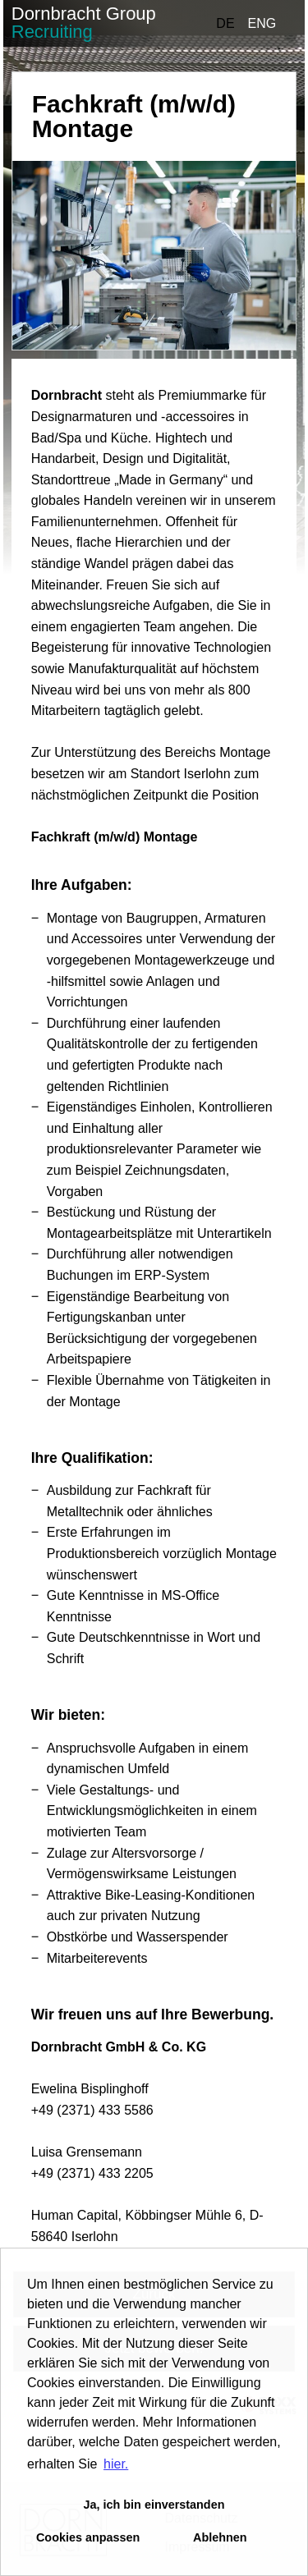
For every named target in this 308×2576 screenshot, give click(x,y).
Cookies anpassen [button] (88, 2537)
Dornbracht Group (83, 22)
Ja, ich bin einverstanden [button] (154, 2504)
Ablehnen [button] (220, 2537)
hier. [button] (115, 2464)
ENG (262, 23)
